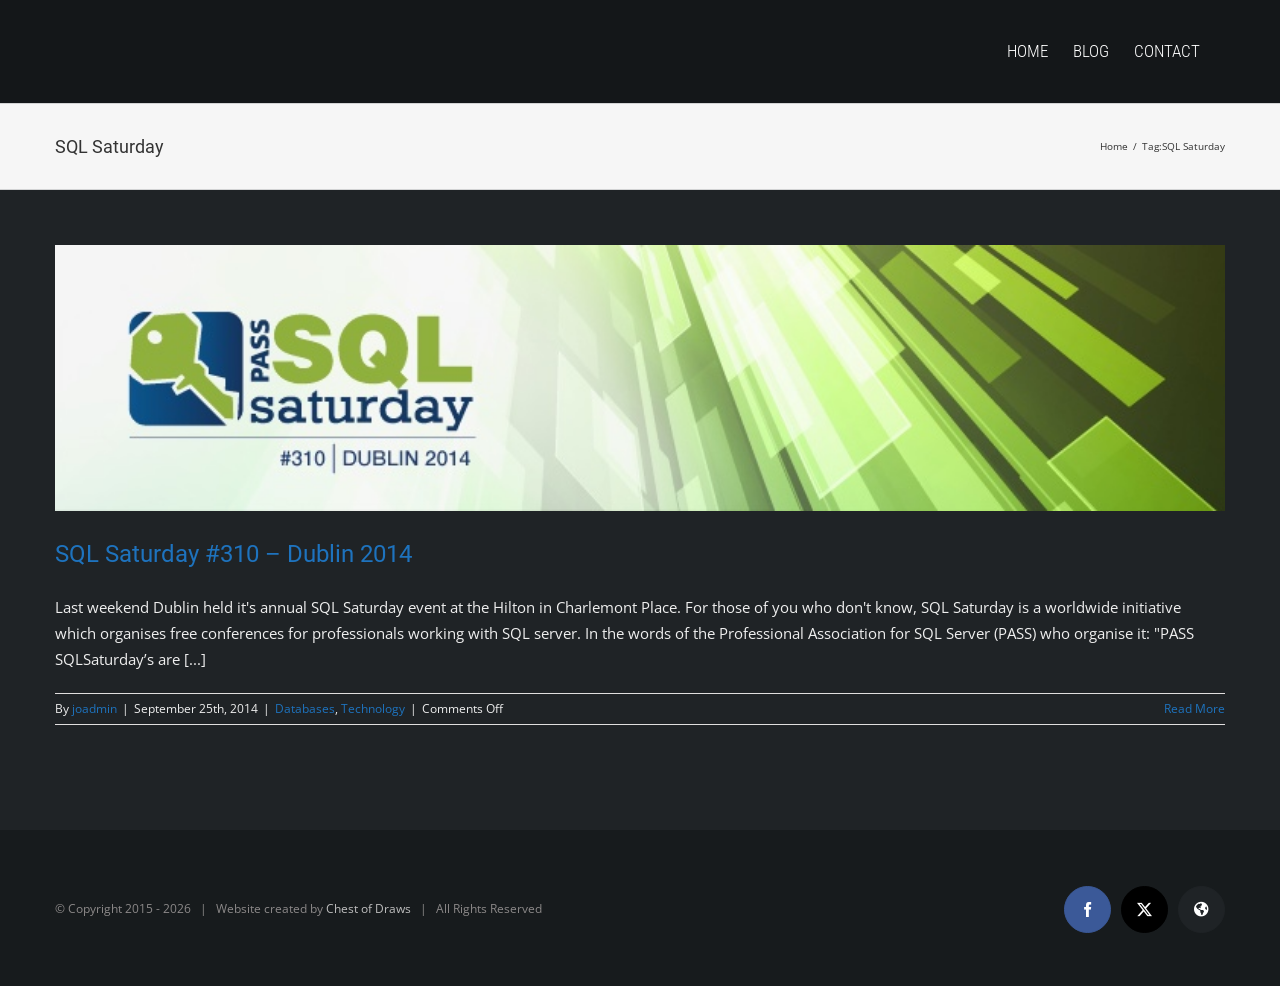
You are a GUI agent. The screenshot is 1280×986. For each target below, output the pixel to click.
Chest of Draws (368, 908)
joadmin (94, 708)
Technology (373, 708)
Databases (305, 708)
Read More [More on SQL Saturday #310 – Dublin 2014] (1194, 708)
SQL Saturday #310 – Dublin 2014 (233, 554)
